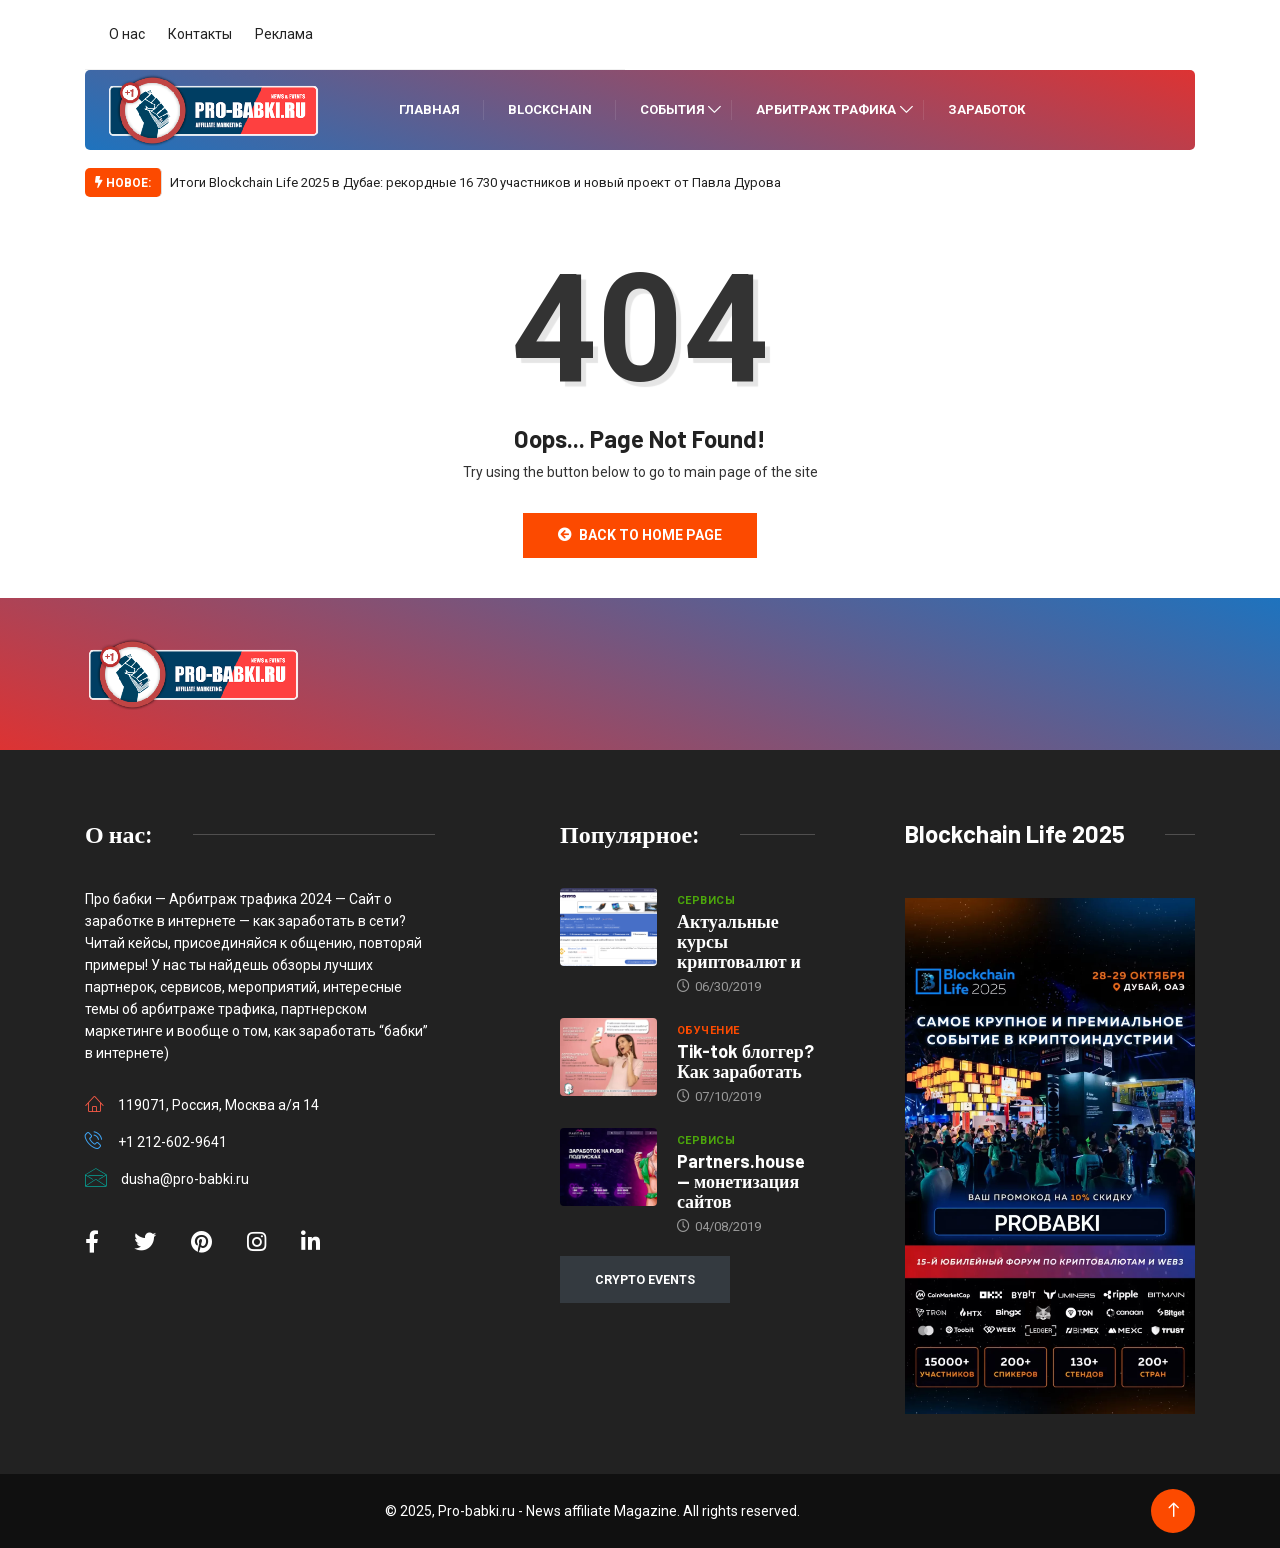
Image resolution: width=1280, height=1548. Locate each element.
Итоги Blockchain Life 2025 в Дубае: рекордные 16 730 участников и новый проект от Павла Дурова (475, 182)
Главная (429, 109)
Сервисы (706, 900)
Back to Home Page (640, 535)
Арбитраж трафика (826, 109)
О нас (127, 34)
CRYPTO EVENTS (645, 1279)
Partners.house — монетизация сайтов (741, 1181)
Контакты (200, 34)
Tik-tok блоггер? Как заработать (745, 1061)
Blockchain (550, 109)
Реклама (284, 34)
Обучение (708, 1030)
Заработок (986, 109)
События (672, 109)
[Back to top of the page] (1173, 1510)
